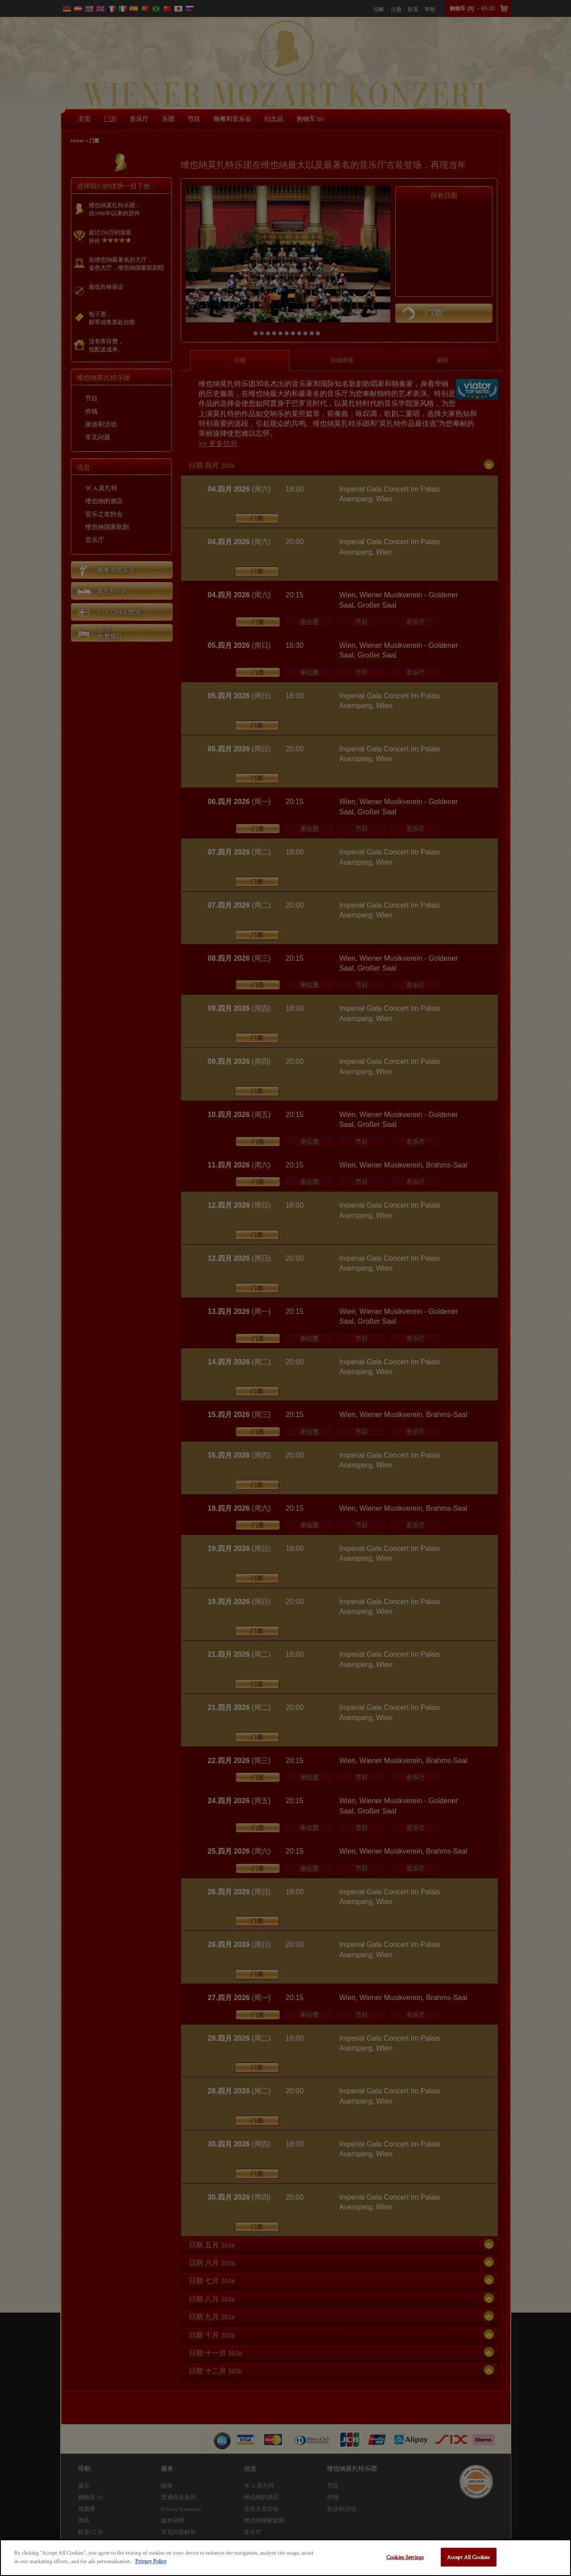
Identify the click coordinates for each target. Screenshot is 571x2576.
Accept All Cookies (468, 2557)
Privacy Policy (150, 2561)
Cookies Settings (405, 2557)
